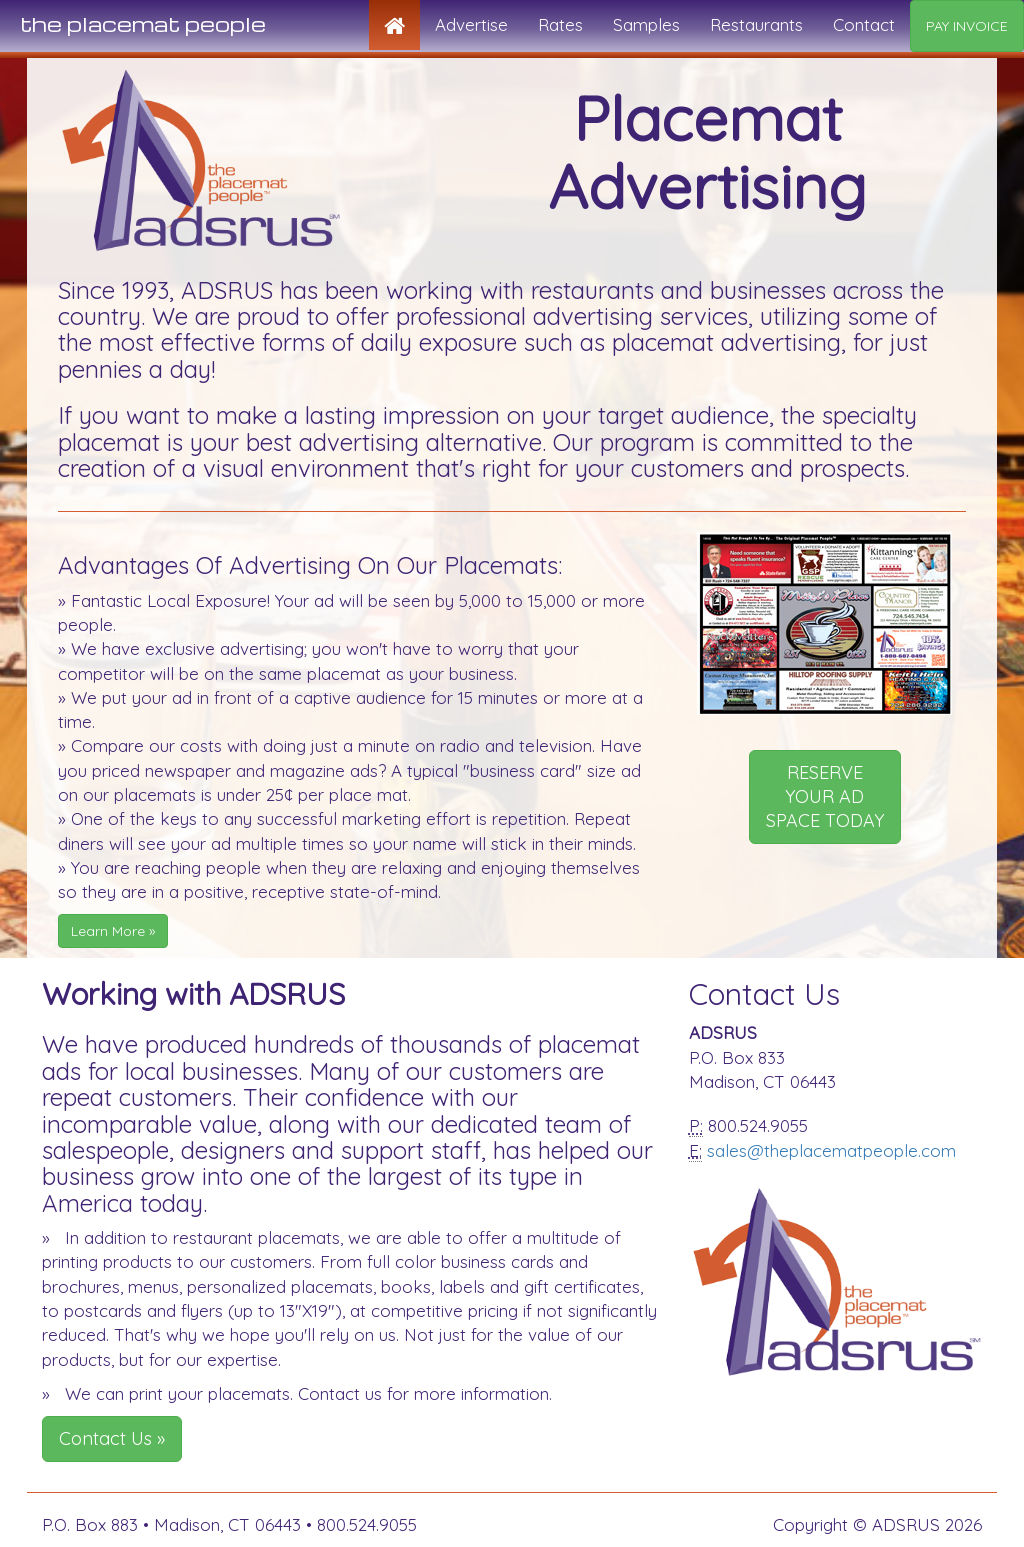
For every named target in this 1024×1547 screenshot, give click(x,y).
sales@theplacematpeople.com (831, 1150)
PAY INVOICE (967, 26)
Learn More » (113, 931)
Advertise (471, 24)
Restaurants (756, 24)
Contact (864, 24)
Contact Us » (112, 1438)
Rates (560, 24)
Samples (646, 24)
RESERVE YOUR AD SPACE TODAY (825, 796)
